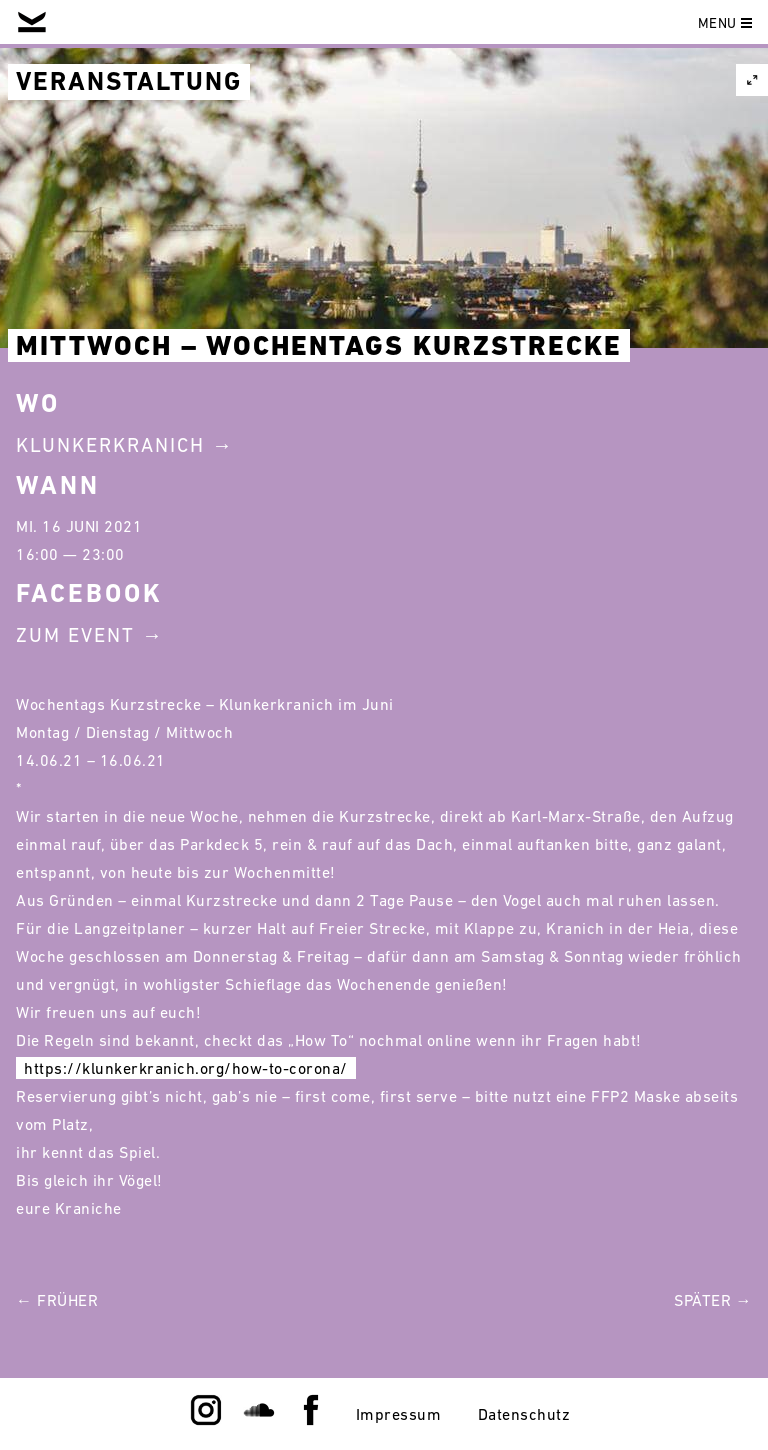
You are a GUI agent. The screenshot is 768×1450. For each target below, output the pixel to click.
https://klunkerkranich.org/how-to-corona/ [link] (186, 1068)
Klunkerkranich (110, 445)
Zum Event (75, 635)
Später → (713, 1300)
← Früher (57, 1300)
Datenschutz (524, 1414)
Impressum (399, 1414)
